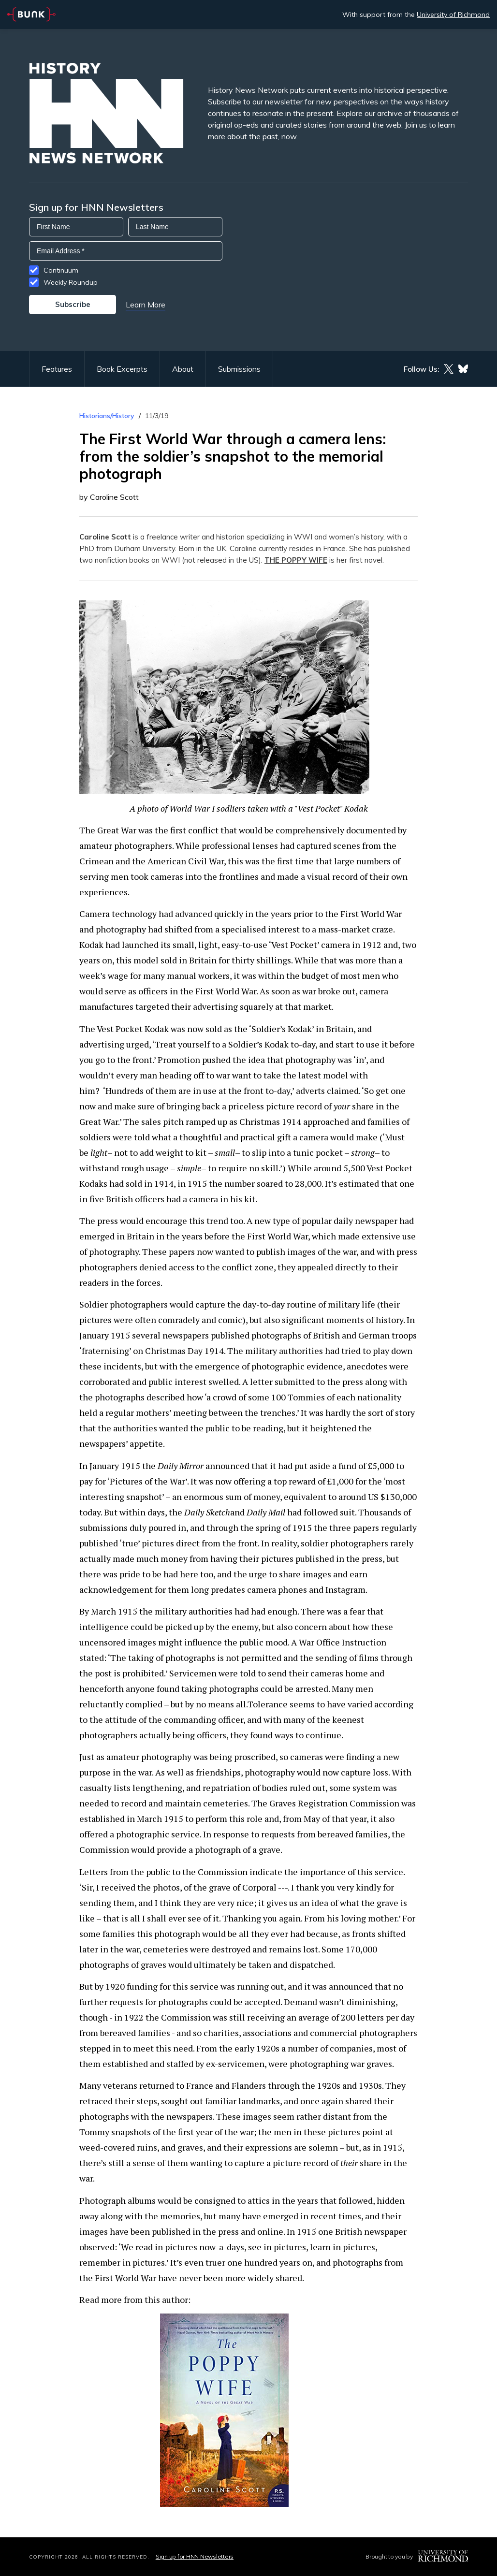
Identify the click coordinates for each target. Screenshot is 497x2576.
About (182, 369)
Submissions (239, 369)
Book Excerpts (122, 369)
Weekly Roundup (71, 282)
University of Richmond (453, 14)
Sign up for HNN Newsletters (195, 2556)
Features (57, 369)
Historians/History (106, 415)
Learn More (145, 304)
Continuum (61, 270)
